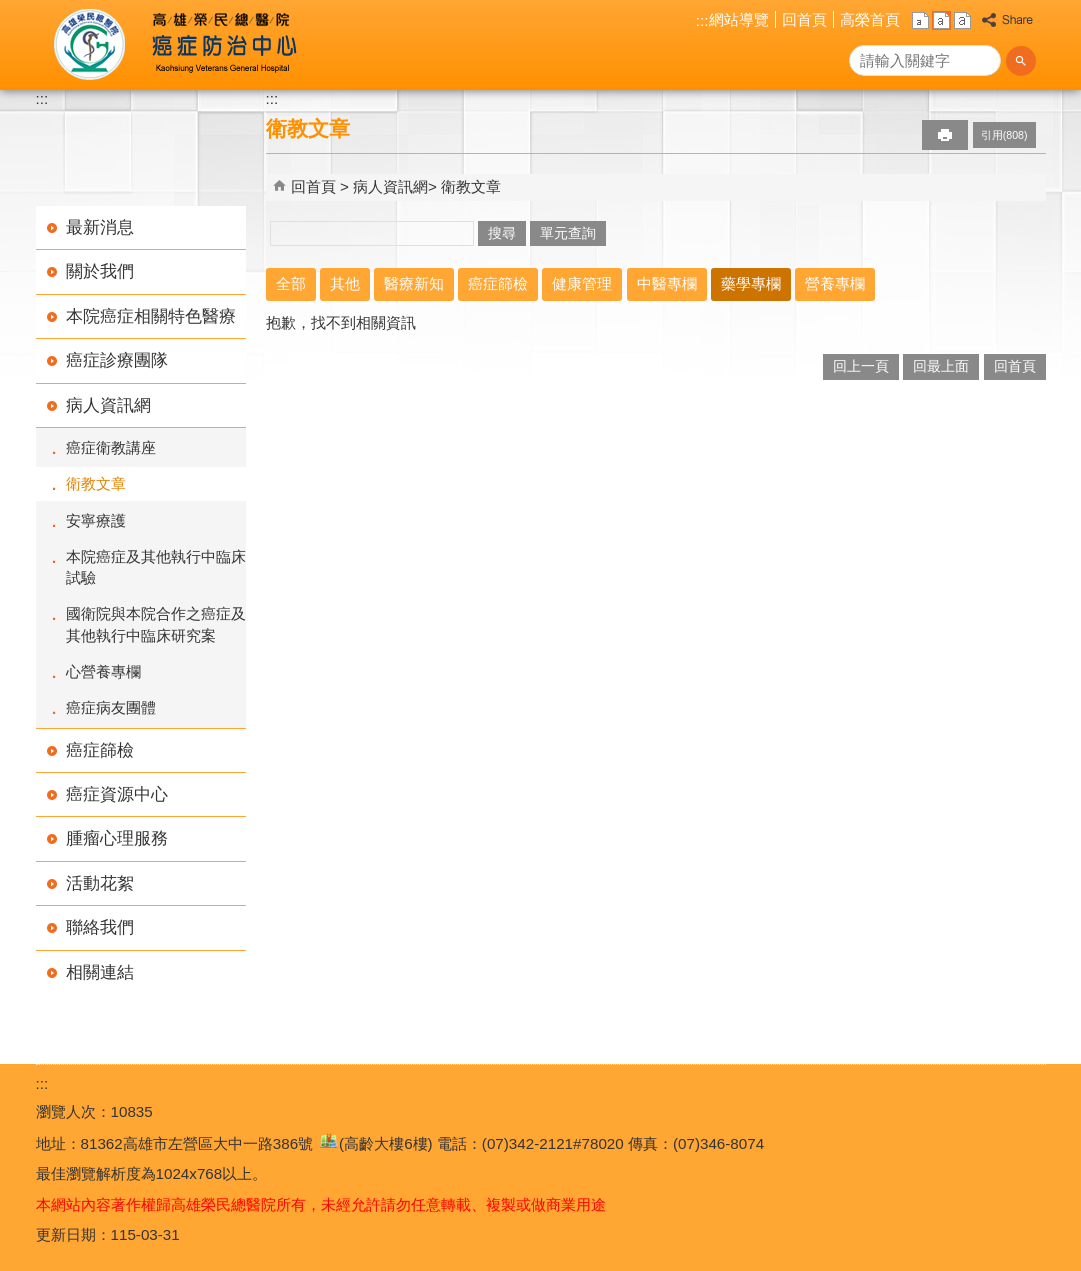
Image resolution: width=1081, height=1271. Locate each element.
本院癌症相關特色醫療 (151, 316)
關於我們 (100, 271)
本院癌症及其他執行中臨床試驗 (156, 567)
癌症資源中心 (117, 794)
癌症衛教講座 (111, 447)
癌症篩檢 (100, 750)
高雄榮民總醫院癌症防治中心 (219, 45)
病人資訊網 (108, 405)
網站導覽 (739, 19)
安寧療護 (96, 520)
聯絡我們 (100, 927)
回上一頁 (861, 366)
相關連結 (100, 972)
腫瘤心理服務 (117, 838)
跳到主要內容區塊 (10, 10)
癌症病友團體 (111, 707)
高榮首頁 (870, 19)
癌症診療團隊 (117, 360)
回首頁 (804, 19)
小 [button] (920, 20)
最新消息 (100, 227)
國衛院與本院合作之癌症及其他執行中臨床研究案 (156, 624)
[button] (1021, 61)
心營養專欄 (103, 671)
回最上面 (941, 366)
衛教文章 (96, 483)
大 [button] (962, 20)
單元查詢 (568, 233)
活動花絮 (100, 883)
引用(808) (1004, 135)
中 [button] (941, 20)
